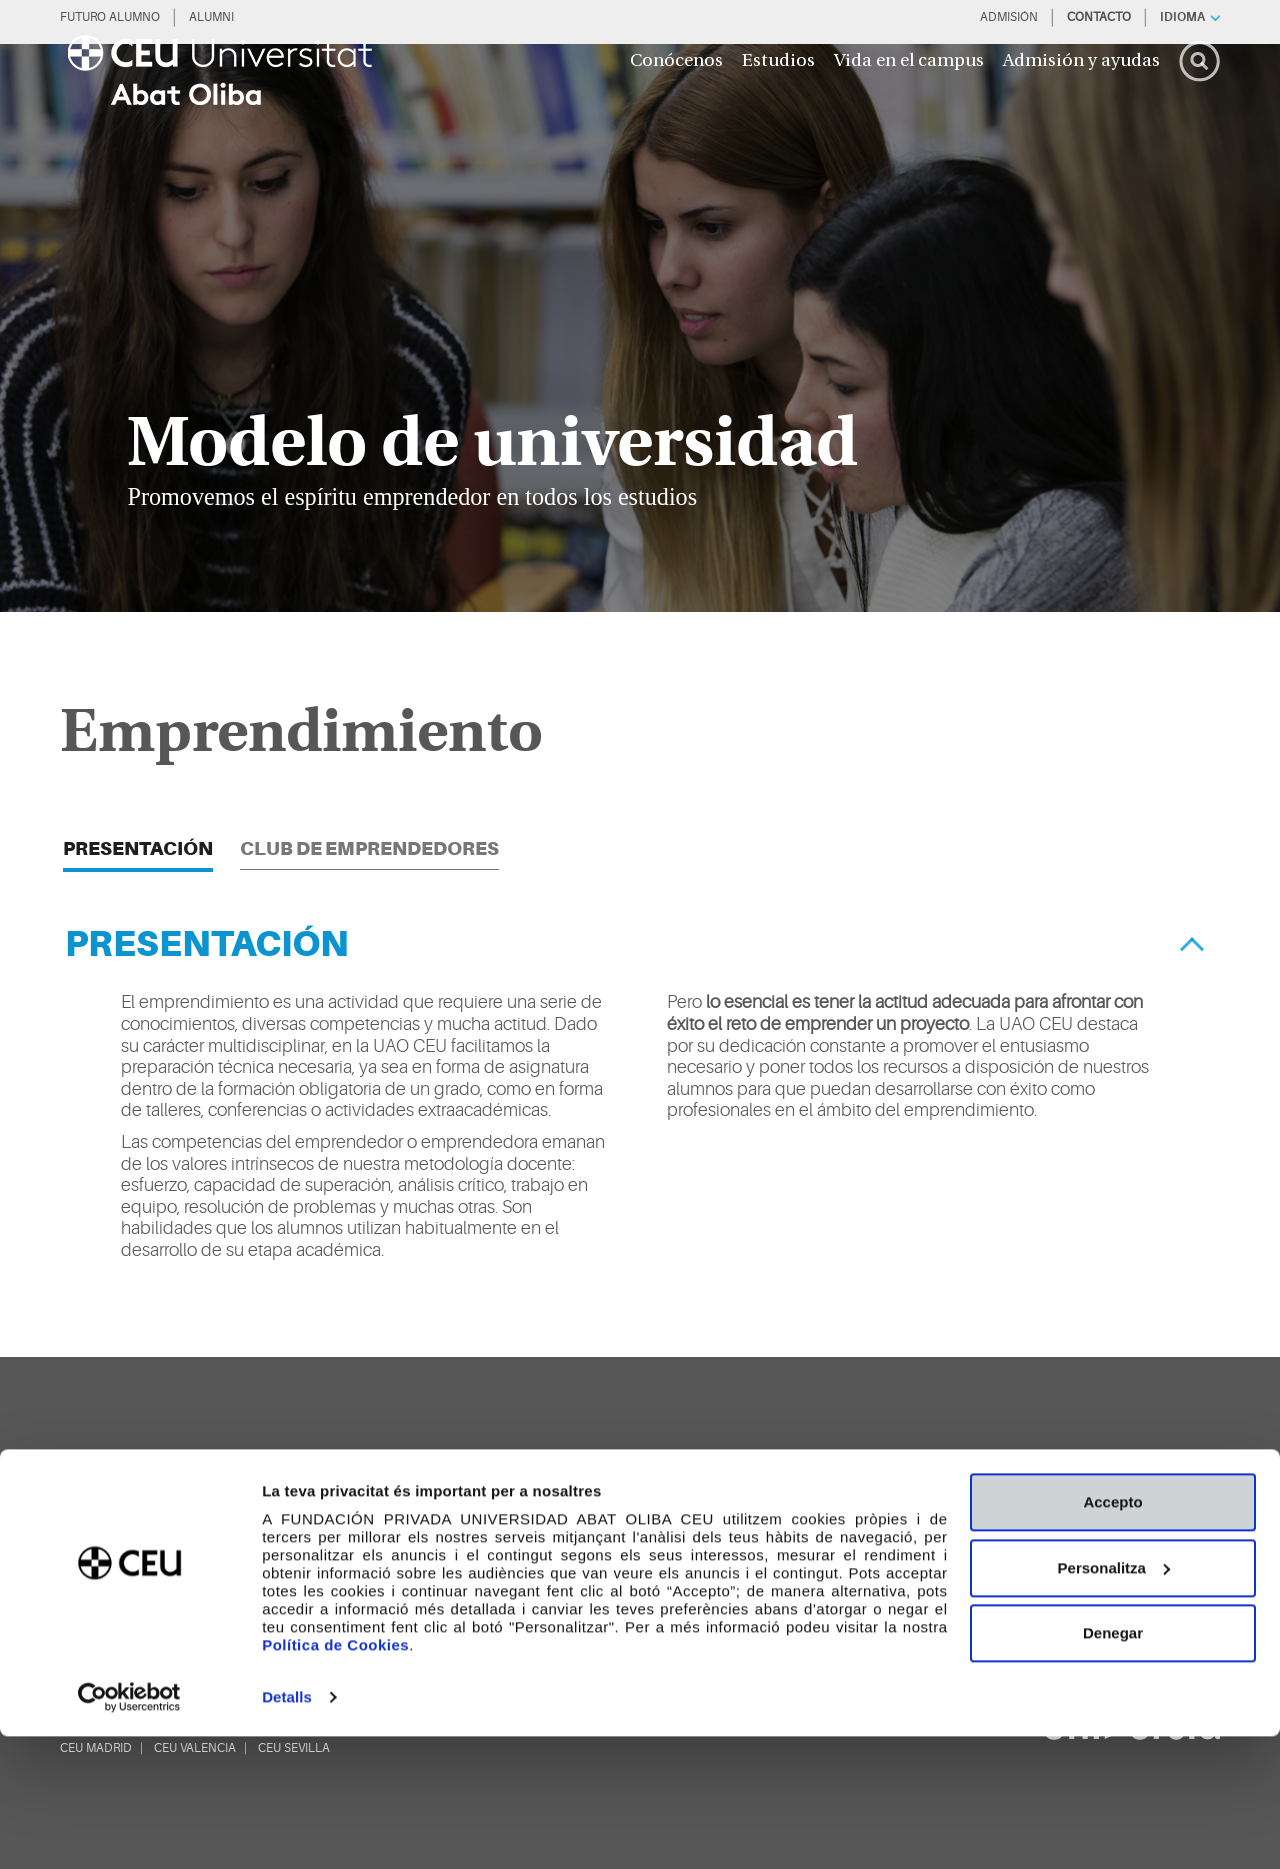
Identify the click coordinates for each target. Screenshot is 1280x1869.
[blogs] (1124, 1548)
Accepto (1112, 1634)
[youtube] (826, 1547)
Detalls (287, 1829)
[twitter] (664, 1547)
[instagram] (880, 1547)
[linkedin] (934, 1547)
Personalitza (1114, 1699)
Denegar (1113, 1765)
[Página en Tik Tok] (718, 1547)
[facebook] (772, 1547)
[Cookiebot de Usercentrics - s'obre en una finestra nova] (129, 1830)
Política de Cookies (335, 1777)
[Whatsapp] (988, 1547)
